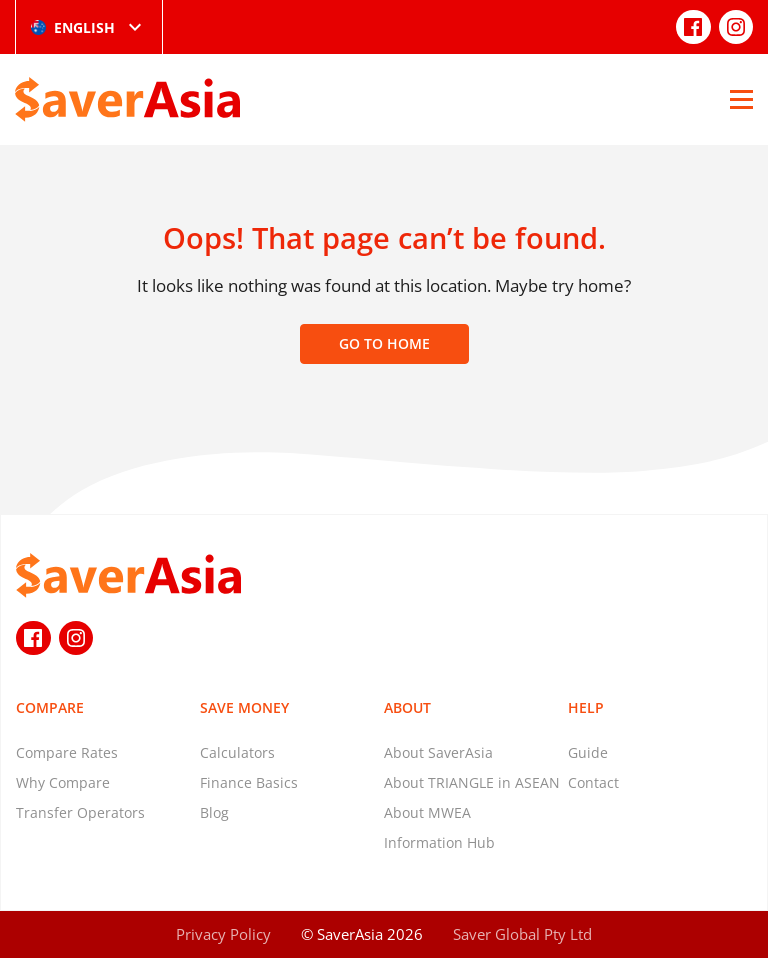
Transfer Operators (80, 812)
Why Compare (63, 782)
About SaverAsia (438, 752)
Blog (214, 812)
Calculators (237, 752)
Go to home (384, 343)
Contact (593, 782)
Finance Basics (249, 782)
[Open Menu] (741, 99)
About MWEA (427, 812)
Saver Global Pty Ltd (522, 934)
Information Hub (439, 842)
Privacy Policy (223, 934)
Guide (588, 752)
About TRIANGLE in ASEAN (472, 782)
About (407, 707)
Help (586, 707)
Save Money (244, 707)
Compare (50, 707)
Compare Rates (67, 752)
